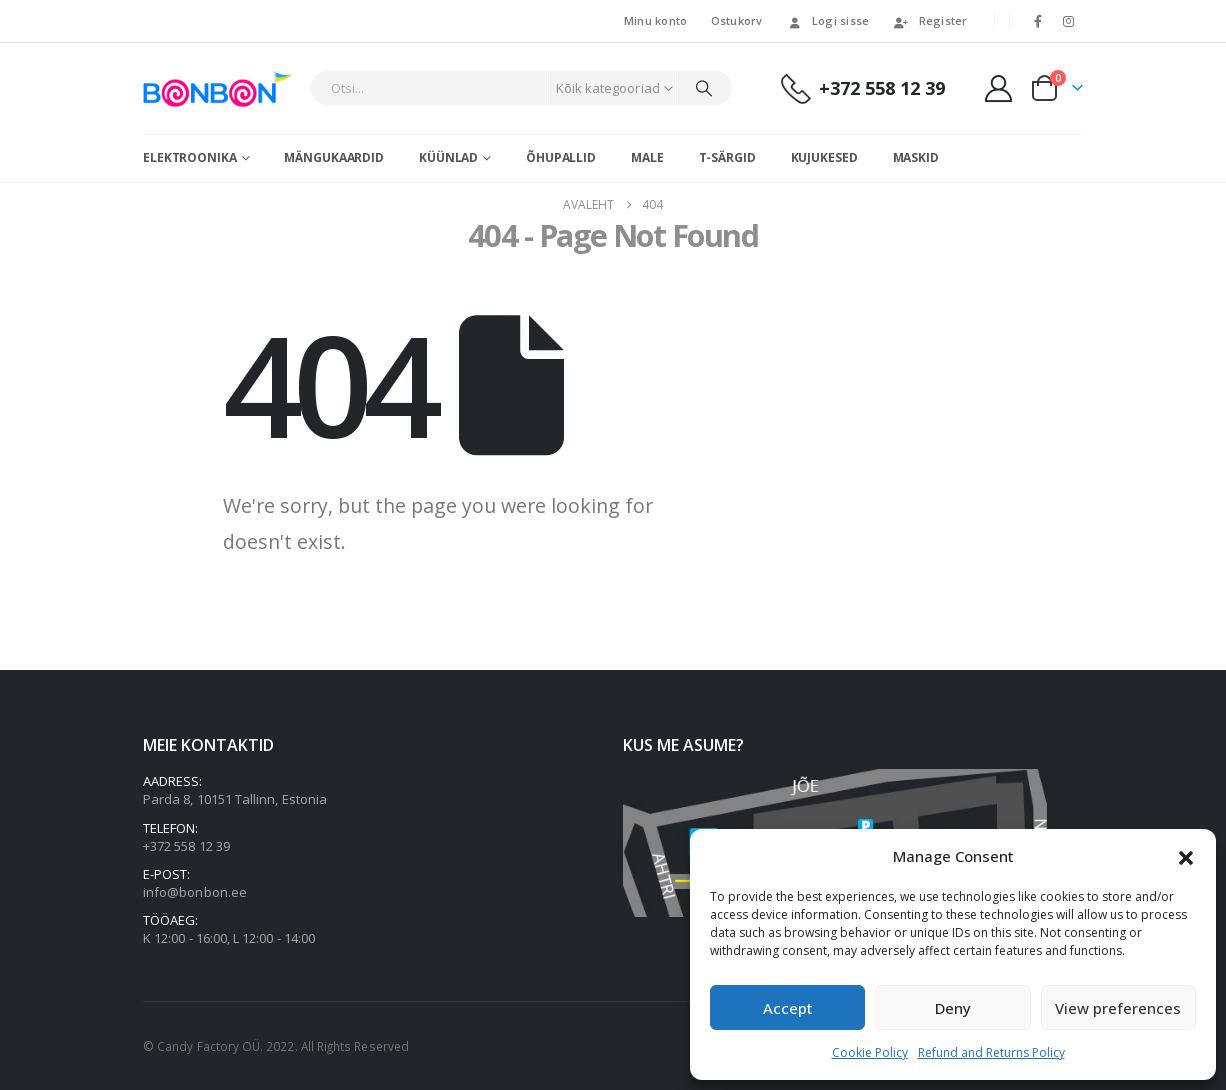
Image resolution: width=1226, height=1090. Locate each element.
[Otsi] (704, 88)
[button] (1186, 856)
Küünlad (448, 157)
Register (930, 20)
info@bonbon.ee (195, 892)
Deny (953, 1008)
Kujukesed (824, 157)
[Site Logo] (221, 88)
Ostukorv (737, 20)
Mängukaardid (334, 157)
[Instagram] (1069, 21)
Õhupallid (561, 157)
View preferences (1118, 1008)
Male (647, 157)
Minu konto (656, 20)
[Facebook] (1038, 21)
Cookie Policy (870, 1052)
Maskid (916, 157)
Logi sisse (828, 20)
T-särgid (727, 157)
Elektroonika (190, 157)
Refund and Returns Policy (991, 1052)
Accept (788, 1008)
